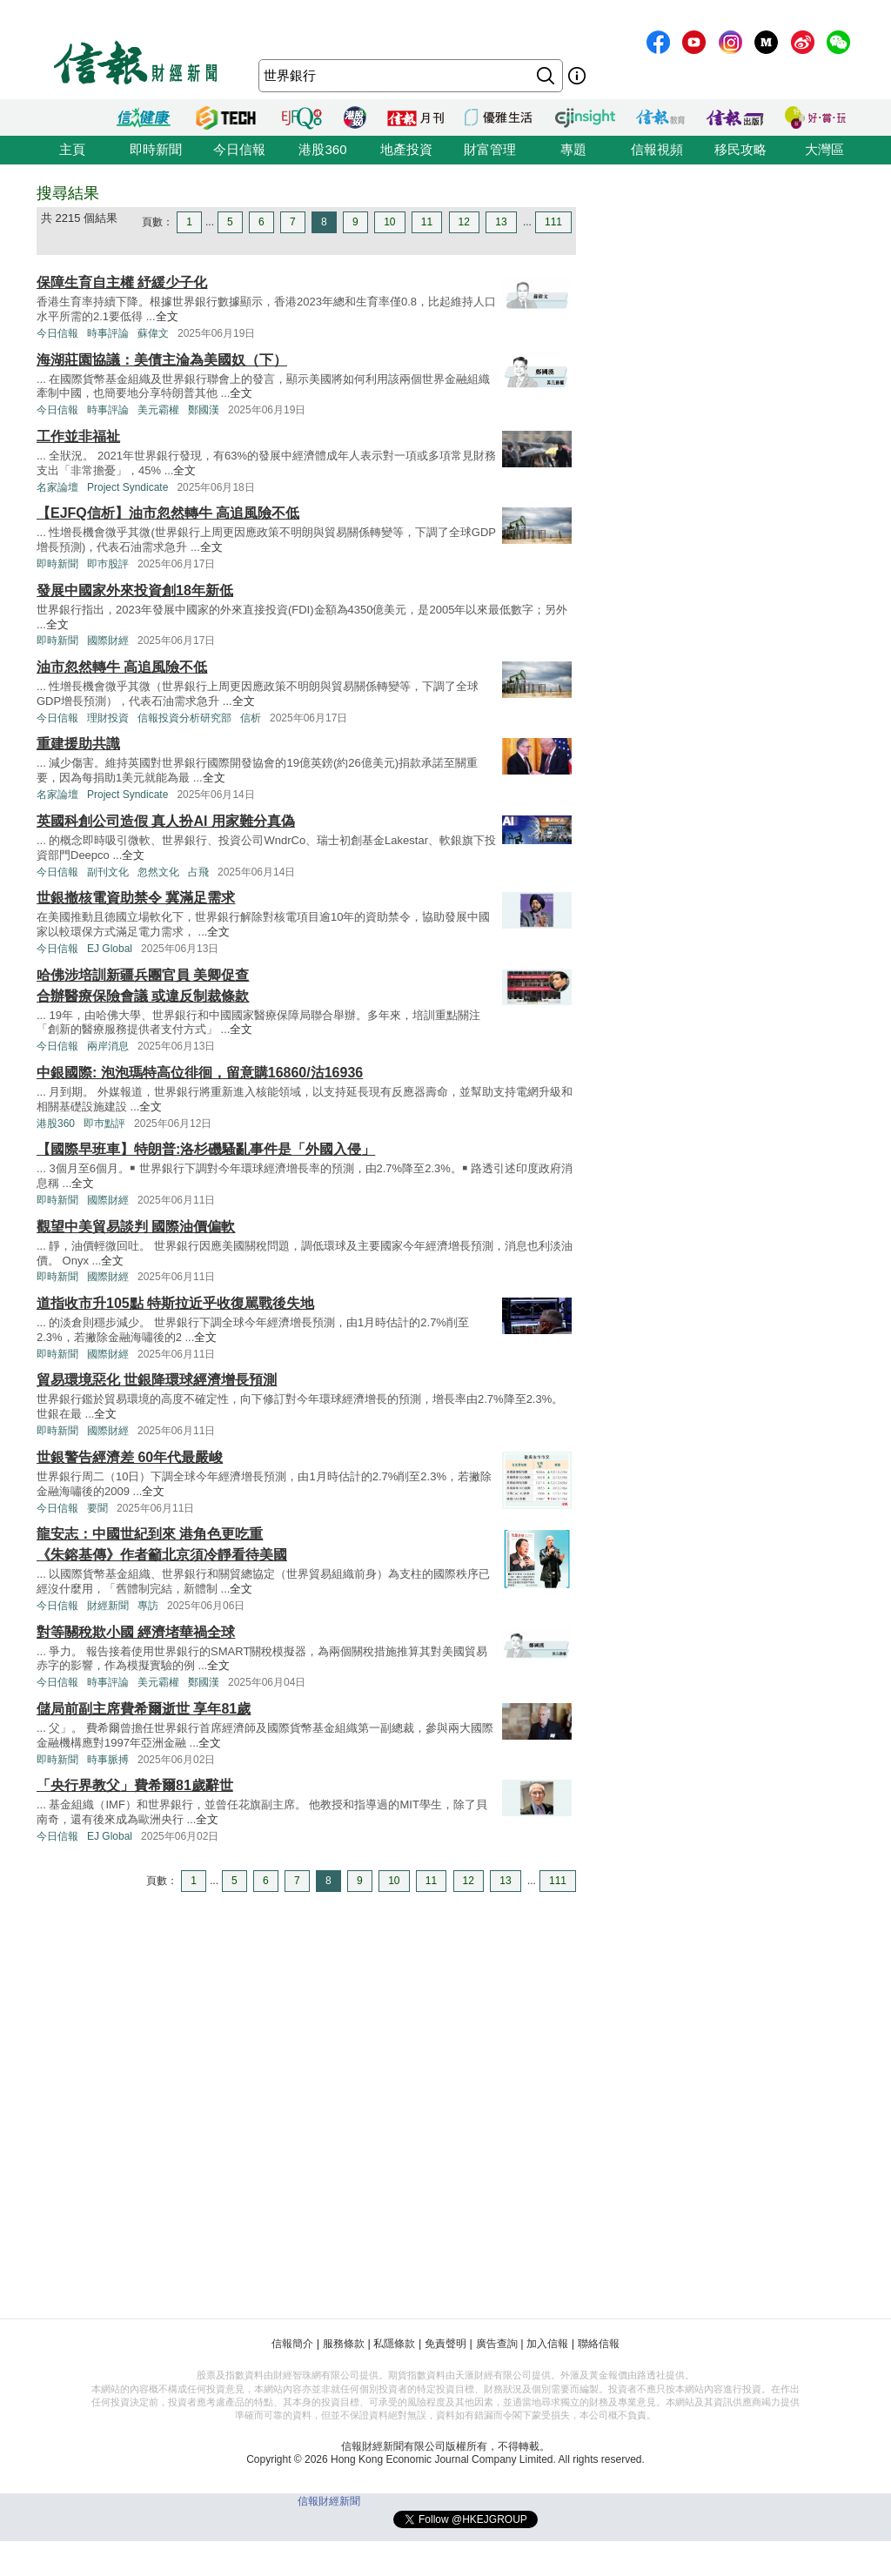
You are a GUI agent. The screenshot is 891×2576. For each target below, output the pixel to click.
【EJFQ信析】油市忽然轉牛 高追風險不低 (168, 513)
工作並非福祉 (78, 436)
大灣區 (824, 149)
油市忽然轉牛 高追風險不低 (122, 667)
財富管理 (490, 149)
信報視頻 (657, 149)
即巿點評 (104, 1123)
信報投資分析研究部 (184, 718)
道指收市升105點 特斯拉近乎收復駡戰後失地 (175, 1303)
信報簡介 (292, 2344)
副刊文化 (108, 872)
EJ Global (109, 949)
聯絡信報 (599, 2344)
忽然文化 (158, 872)
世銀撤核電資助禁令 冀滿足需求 (136, 897)
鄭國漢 (203, 410)
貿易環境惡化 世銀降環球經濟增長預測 (157, 1379)
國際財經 (108, 640)
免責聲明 (445, 2344)
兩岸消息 (108, 1046)
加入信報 (547, 2344)
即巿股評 (108, 564)
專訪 (147, 1606)
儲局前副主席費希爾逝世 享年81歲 (144, 1708)
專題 (573, 149)
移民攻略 (740, 149)
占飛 (198, 872)
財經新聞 (108, 1606)
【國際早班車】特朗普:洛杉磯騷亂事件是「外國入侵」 (206, 1149)
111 (553, 222)
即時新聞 (156, 149)
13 (500, 222)
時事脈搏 (108, 1760)
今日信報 (239, 149)
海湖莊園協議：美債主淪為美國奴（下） (162, 359)
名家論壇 (57, 487)
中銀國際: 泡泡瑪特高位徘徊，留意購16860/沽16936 (200, 1072)
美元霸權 (158, 410)
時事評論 (108, 333)
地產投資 (406, 149)
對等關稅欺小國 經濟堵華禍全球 (136, 1632)
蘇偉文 (153, 333)
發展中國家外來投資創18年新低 (135, 590)
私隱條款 (394, 2344)
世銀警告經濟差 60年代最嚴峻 (130, 1457)
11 (426, 222)
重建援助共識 (78, 743)
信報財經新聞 (329, 2501)
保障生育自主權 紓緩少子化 (122, 282)
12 (464, 222)
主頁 (72, 149)
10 (389, 222)
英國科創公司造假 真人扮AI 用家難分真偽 (166, 821)
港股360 (322, 149)
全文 (167, 316)
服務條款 (344, 2344)
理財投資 (108, 718)
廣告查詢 (497, 2344)
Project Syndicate (127, 487)
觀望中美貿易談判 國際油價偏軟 (136, 1226)
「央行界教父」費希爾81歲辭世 (135, 1785)
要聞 (97, 1508)
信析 (250, 718)
